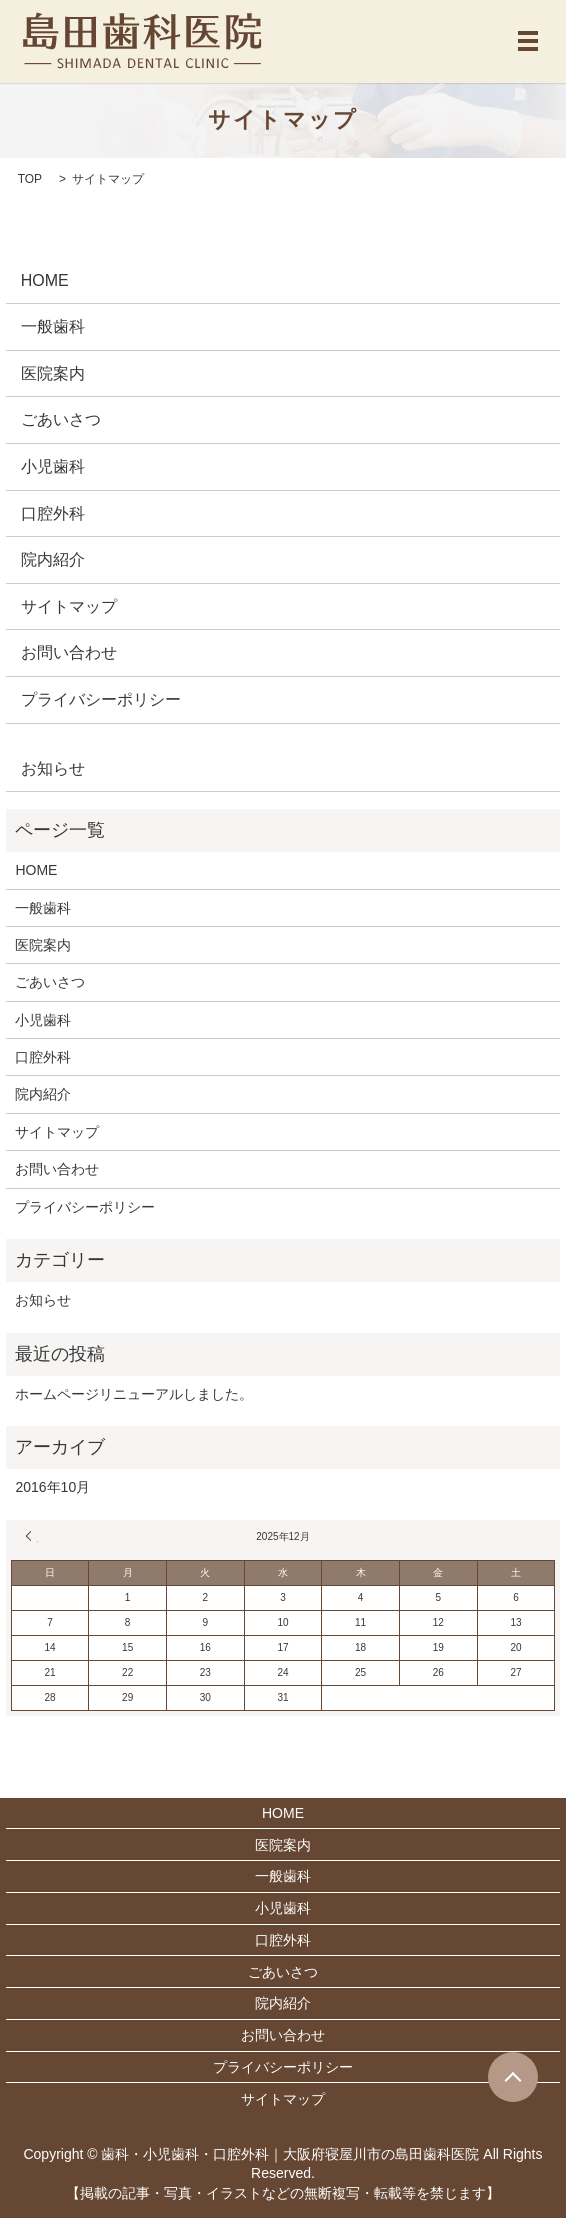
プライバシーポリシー (101, 699)
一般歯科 (53, 326)
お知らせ (53, 768)
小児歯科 (53, 466)
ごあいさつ (61, 419)
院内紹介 (53, 559)
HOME (45, 280)
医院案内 (53, 373)
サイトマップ (69, 606)
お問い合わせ (69, 652)
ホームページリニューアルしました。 (134, 1394)
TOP (30, 179)
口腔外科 (53, 513)
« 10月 (32, 1536)
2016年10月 (52, 1487)
